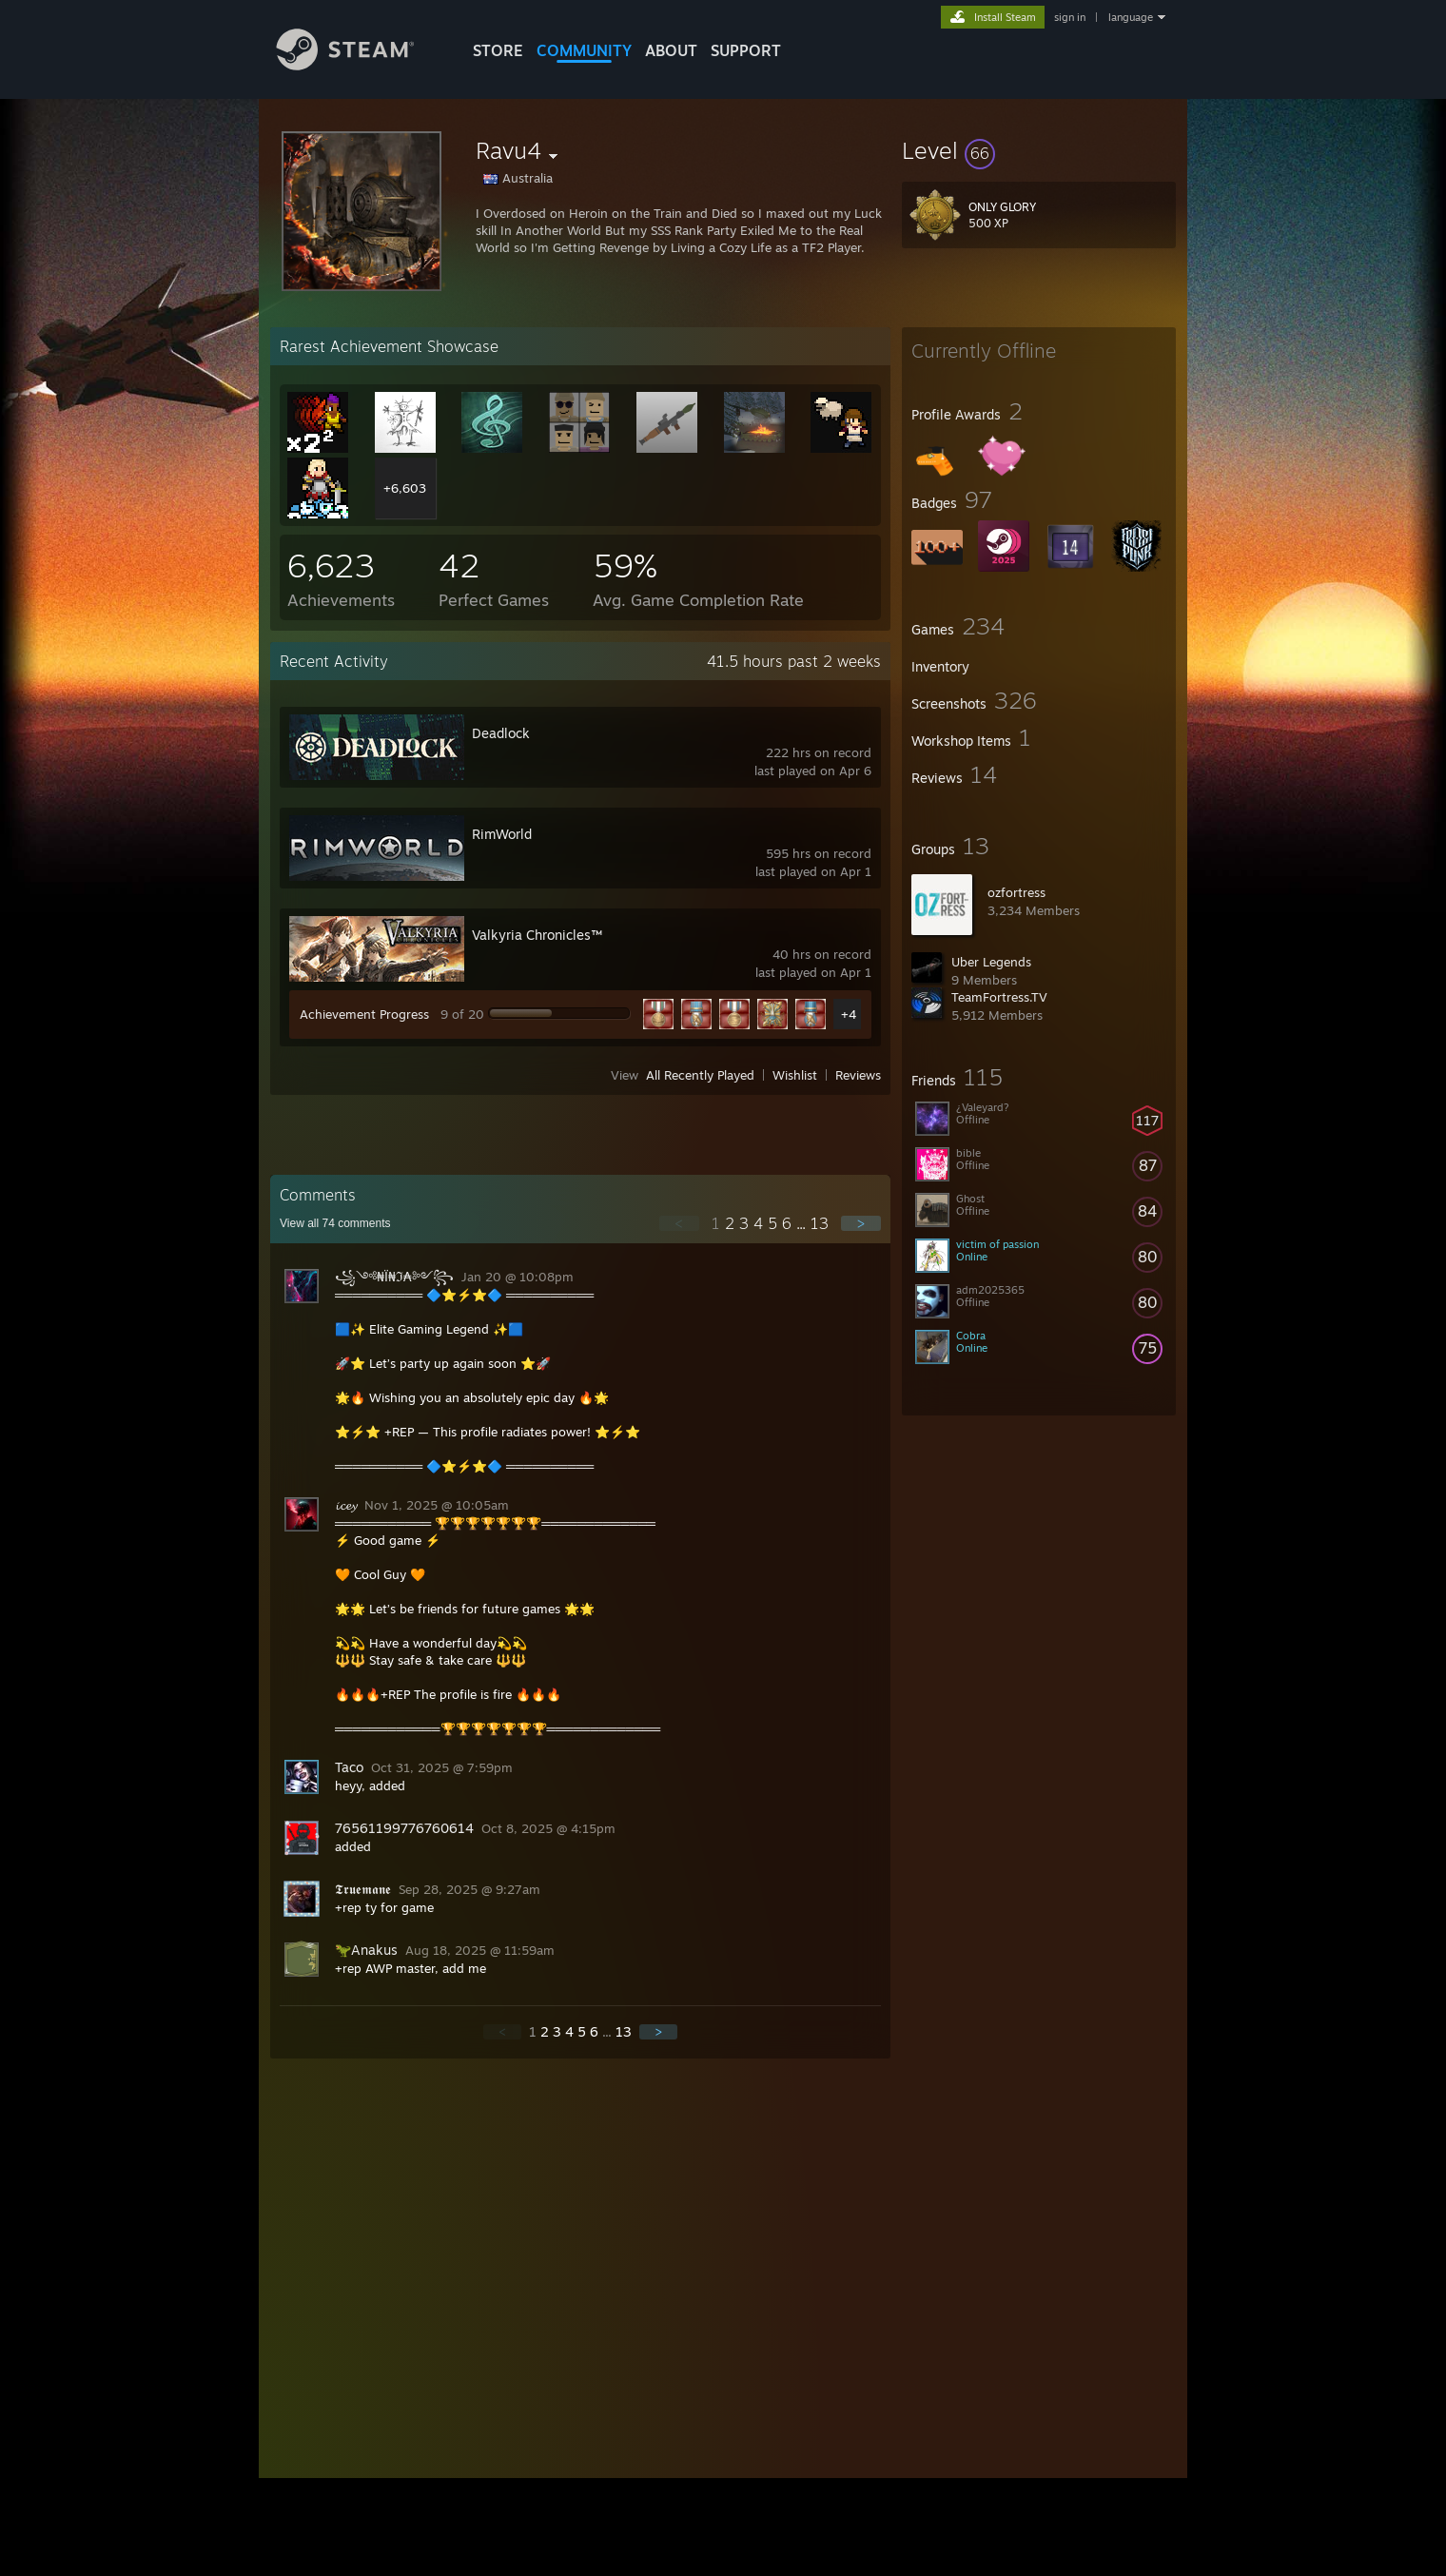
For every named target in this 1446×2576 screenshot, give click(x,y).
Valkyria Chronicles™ (537, 935)
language (1130, 17)
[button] (1039, 150)
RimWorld (502, 834)
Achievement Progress (364, 1014)
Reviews (858, 1075)
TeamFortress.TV (999, 997)
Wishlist (794, 1075)
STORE (498, 50)
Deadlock (501, 733)
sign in (1069, 17)
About (671, 50)
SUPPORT (746, 50)
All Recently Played (700, 1075)
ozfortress (1016, 892)
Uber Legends (991, 961)
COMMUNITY (584, 50)
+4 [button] (848, 1014)
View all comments (335, 1223)
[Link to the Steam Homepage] (359, 65)
